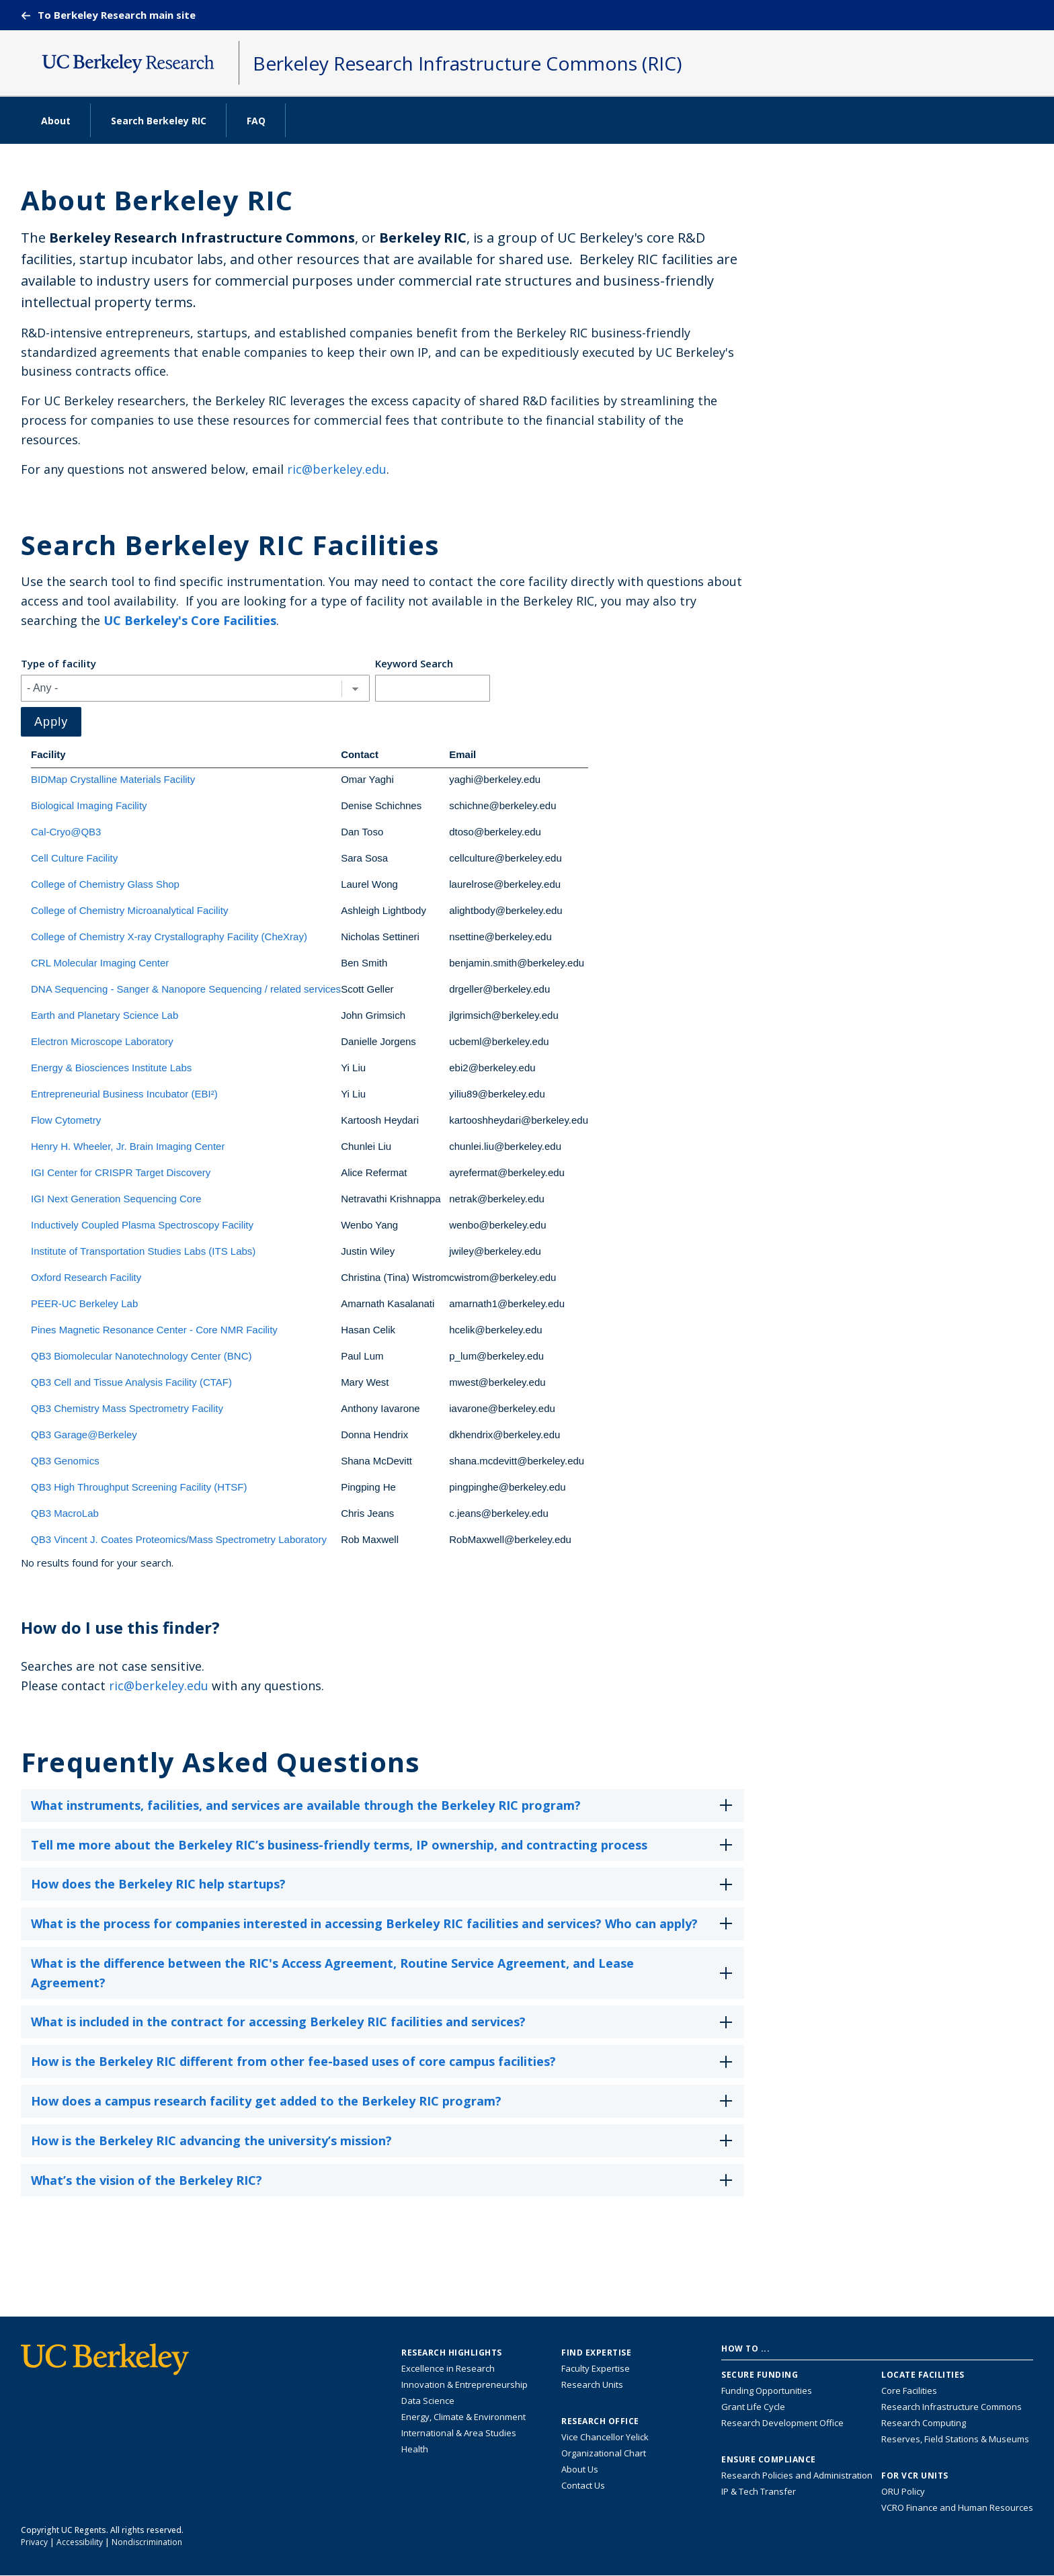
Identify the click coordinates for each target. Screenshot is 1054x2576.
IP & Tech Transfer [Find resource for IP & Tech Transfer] (758, 2491)
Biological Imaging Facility (89, 805)
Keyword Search (414, 663)
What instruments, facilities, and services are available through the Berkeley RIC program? (384, 1809)
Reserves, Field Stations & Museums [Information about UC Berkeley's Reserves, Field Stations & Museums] (955, 2439)
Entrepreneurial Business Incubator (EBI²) (124, 1093)
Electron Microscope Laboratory (102, 1041)
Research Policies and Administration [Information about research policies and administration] (797, 2475)
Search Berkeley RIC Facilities (230, 545)
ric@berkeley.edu (337, 469)
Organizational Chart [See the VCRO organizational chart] (603, 2453)
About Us (579, 2469)
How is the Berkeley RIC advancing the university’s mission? (384, 2144)
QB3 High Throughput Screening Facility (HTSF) (139, 1487)
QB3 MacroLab (65, 1513)
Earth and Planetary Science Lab (104, 1015)
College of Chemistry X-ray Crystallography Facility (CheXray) (169, 936)
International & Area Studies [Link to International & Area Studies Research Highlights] (458, 2433)
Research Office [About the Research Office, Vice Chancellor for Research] (600, 2421)
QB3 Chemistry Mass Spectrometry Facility (127, 1408)
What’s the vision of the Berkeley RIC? (384, 2184)
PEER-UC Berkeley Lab (84, 1303)
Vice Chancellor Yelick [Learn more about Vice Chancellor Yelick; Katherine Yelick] (605, 2437)
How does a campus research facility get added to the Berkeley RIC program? (384, 2105)
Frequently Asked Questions (220, 1762)
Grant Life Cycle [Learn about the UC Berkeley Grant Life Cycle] (753, 2407)
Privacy (34, 2542)
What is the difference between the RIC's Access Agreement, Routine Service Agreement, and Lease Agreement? (384, 1974)
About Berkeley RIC (157, 200)
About (56, 120)
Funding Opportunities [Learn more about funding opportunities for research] (766, 2390)
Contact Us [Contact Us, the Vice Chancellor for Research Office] (583, 2485)
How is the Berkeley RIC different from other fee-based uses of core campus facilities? (384, 2065)
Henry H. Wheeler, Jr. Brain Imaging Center (128, 1146)
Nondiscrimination (147, 2542)
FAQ (256, 120)
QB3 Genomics (65, 1460)
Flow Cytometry (66, 1120)
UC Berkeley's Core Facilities (190, 620)
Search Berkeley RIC (158, 120)
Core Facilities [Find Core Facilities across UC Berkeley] (909, 2390)
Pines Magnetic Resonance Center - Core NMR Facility (154, 1329)
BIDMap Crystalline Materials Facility (113, 779)
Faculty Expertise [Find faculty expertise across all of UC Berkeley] (595, 2368)
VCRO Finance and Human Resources (957, 2507)
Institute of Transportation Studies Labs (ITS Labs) (143, 1251)
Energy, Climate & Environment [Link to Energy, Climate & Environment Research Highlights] (463, 2417)
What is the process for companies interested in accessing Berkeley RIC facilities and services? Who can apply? (384, 1927)
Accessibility (79, 2542)
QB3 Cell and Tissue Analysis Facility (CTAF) (131, 1382)
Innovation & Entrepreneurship (464, 2384)
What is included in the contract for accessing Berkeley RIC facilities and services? (384, 2025)
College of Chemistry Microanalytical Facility (129, 910)
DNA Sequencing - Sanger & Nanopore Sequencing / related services (186, 989)
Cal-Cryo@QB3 (66, 831)
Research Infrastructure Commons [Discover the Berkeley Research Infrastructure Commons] (951, 2407)
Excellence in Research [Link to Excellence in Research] (448, 2368)
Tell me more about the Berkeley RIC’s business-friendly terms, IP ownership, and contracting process (384, 1849)
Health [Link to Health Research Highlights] (414, 2449)
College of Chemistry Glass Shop (105, 884)
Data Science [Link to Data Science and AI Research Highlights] (427, 2401)
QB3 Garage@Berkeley (84, 1434)
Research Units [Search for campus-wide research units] (592, 2384)
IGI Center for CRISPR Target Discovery (120, 1172)
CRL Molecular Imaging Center (100, 962)
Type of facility (58, 663)
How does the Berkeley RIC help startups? (384, 1888)
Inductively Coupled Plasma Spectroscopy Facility (142, 1225)
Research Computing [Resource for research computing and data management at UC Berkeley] (923, 2423)
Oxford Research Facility (86, 1277)
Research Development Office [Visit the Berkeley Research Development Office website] (782, 2423)
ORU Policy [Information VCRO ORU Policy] (903, 2491)
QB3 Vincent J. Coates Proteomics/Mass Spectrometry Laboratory (179, 1539)
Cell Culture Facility (74, 858)
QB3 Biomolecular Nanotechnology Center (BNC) (141, 1356)
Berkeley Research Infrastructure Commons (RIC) (467, 63)
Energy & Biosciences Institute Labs (111, 1067)
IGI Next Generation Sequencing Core (116, 1198)
